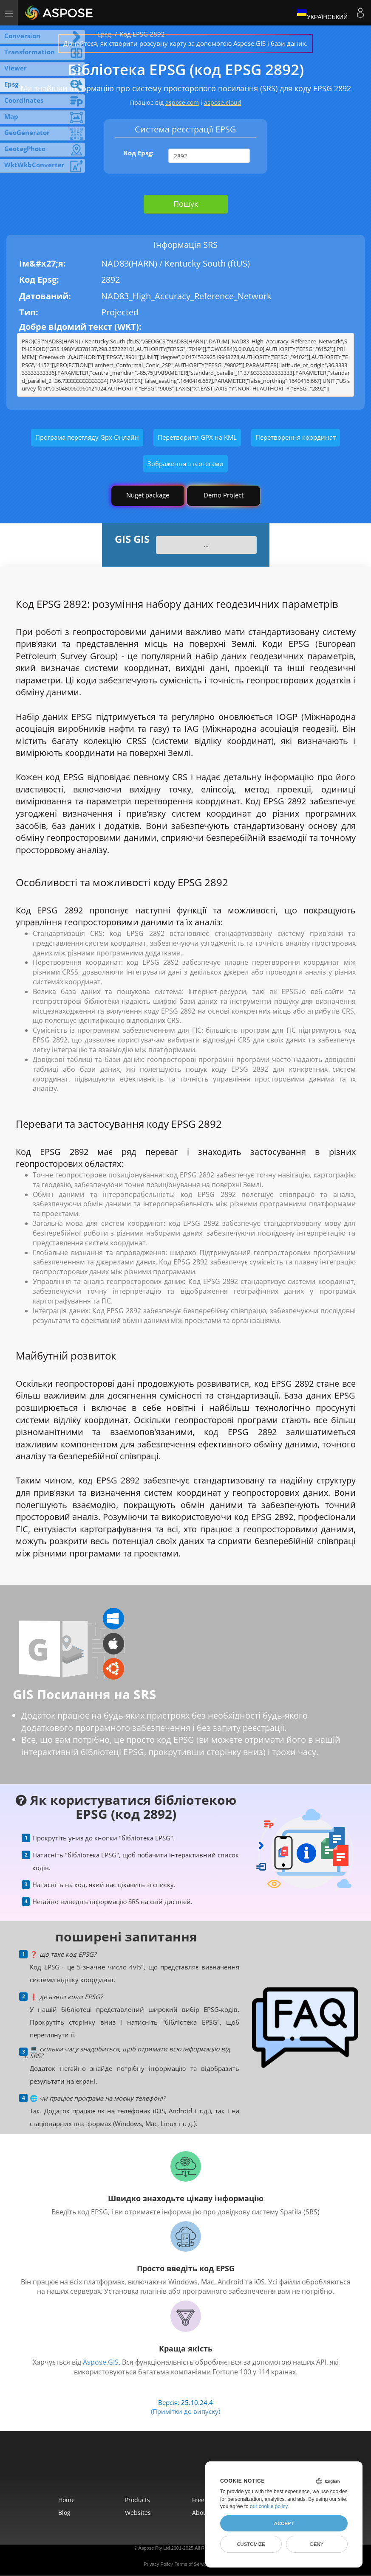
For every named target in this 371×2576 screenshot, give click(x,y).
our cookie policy (269, 2506)
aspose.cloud (222, 102)
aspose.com (182, 102)
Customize (251, 2544)
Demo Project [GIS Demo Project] (224, 495)
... (206, 544)
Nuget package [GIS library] (147, 495)
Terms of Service (192, 2564)
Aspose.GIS (101, 2362)
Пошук (185, 204)
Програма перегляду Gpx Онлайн (87, 437)
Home (66, 2500)
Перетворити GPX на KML (197, 437)
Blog (64, 2513)
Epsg (104, 34)
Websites (138, 2513)
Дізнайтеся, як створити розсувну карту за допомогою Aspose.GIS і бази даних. (185, 43)
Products (137, 2500)
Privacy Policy (158, 2564)
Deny (316, 2544)
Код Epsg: (138, 153)
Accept (284, 2523)
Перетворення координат (295, 437)
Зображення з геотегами (185, 463)
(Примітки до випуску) (185, 2411)
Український (322, 12)
